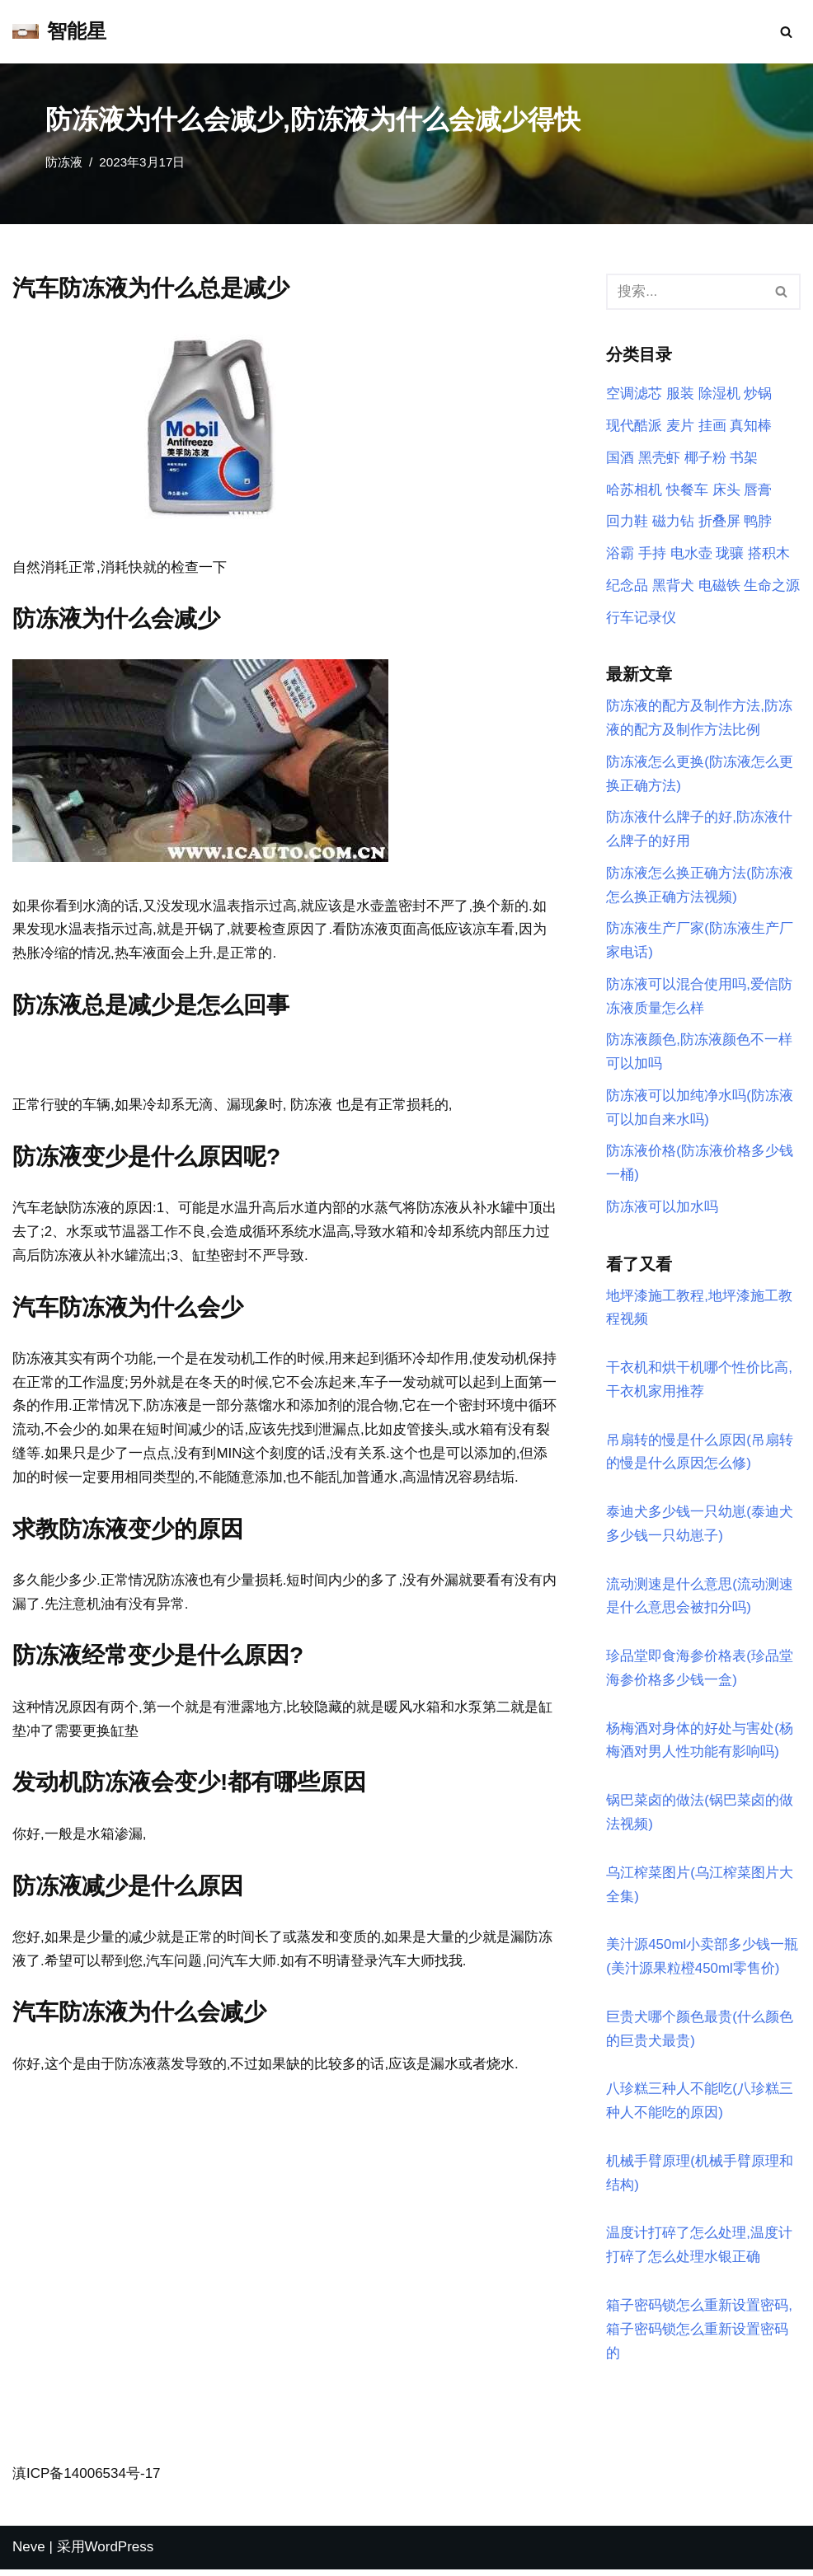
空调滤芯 (634, 394)
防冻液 (63, 162)
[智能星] (59, 32)
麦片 (680, 425)
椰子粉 (705, 458)
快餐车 (687, 490)
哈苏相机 (634, 490)
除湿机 (719, 394)
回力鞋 (627, 522)
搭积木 (769, 554)
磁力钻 (673, 522)
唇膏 (758, 490)
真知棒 (751, 425)
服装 (680, 394)
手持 (652, 554)
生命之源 (772, 586)
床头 (726, 490)
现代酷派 (634, 425)
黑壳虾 (659, 458)
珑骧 (730, 554)
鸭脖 (758, 522)
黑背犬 (673, 586)
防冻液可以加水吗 (662, 1210)
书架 (744, 458)
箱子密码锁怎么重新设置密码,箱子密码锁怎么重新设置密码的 (699, 2335)
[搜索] (786, 32)
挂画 (712, 425)
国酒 (620, 458)
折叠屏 (719, 522)
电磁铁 (719, 586)
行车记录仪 (641, 618)
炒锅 (758, 394)
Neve (28, 2553)
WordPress (119, 2553)
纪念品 (627, 586)
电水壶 (691, 554)
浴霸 (620, 554)
